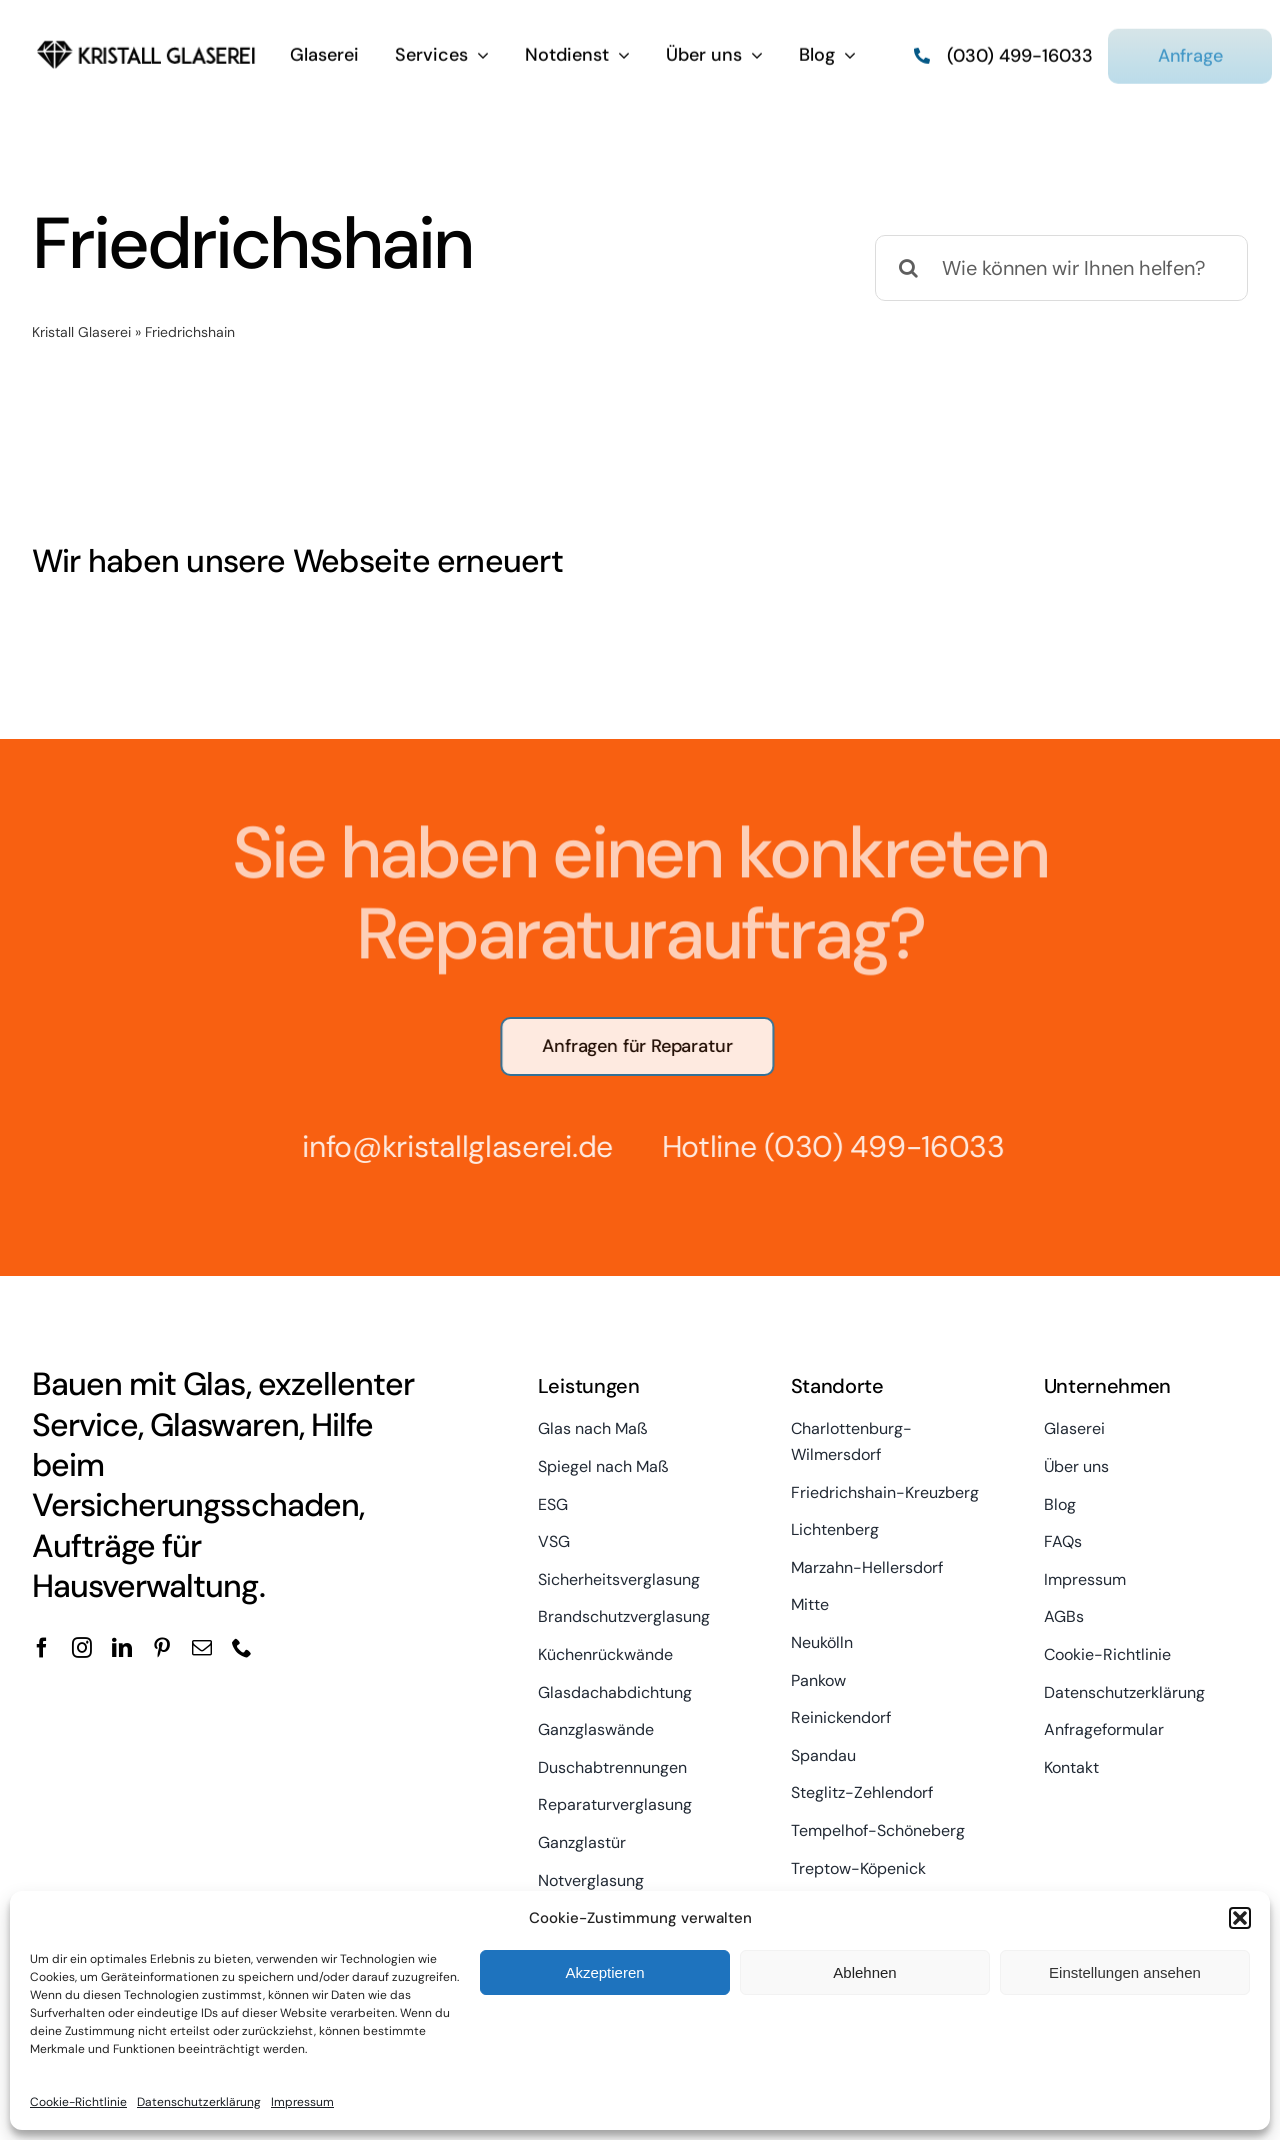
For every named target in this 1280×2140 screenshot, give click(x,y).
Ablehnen (864, 1972)
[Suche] (908, 268)
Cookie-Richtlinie (78, 2102)
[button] (1240, 1918)
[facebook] (42, 1648)
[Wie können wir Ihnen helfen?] (1061, 268)
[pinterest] (162, 1648)
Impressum (302, 2102)
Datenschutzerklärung (199, 2102)
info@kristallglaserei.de (449, 1146)
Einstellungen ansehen (1125, 1972)
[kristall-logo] (146, 40)
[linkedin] (122, 1648)
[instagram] (82, 1648)
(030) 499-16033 (876, 1146)
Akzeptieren (604, 1972)
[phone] (242, 1648)
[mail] (202, 1648)
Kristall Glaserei (81, 332)
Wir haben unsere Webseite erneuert (297, 561)
